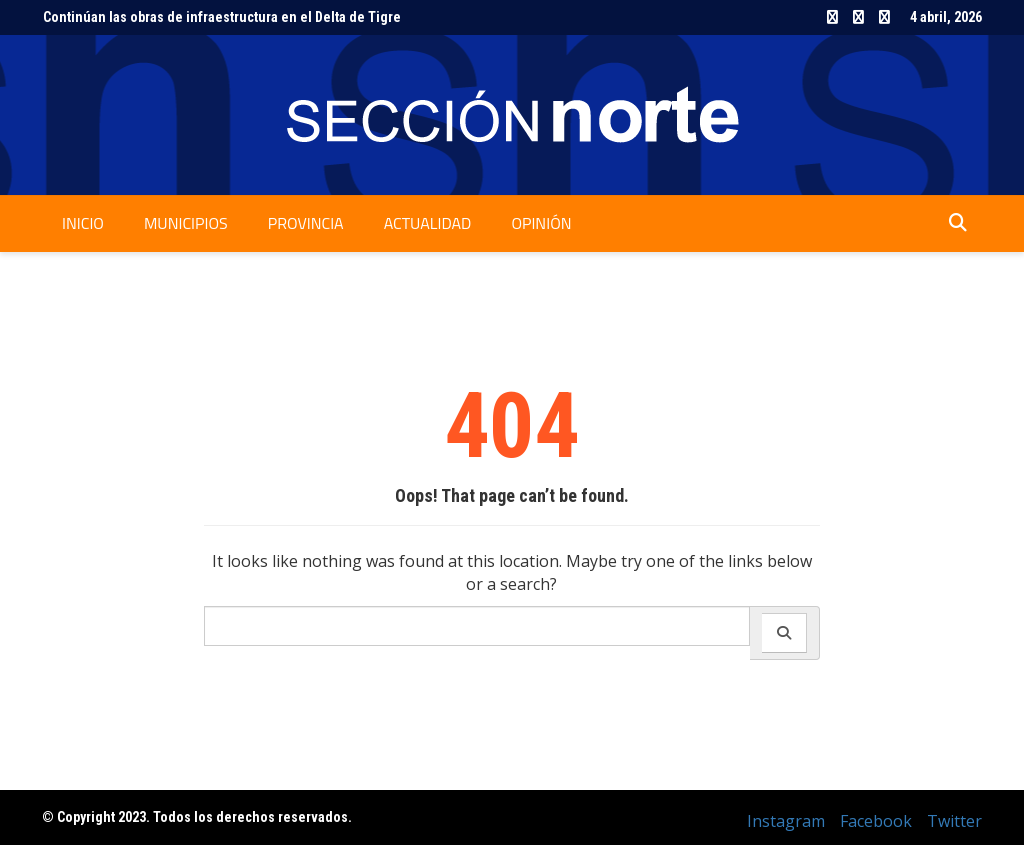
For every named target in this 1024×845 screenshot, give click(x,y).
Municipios (186, 223)
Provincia (306, 223)
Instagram (832, 17)
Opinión (541, 223)
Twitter (884, 17)
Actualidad (428, 223)
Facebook (858, 17)
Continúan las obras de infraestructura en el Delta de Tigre (222, 17)
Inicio (83, 223)
